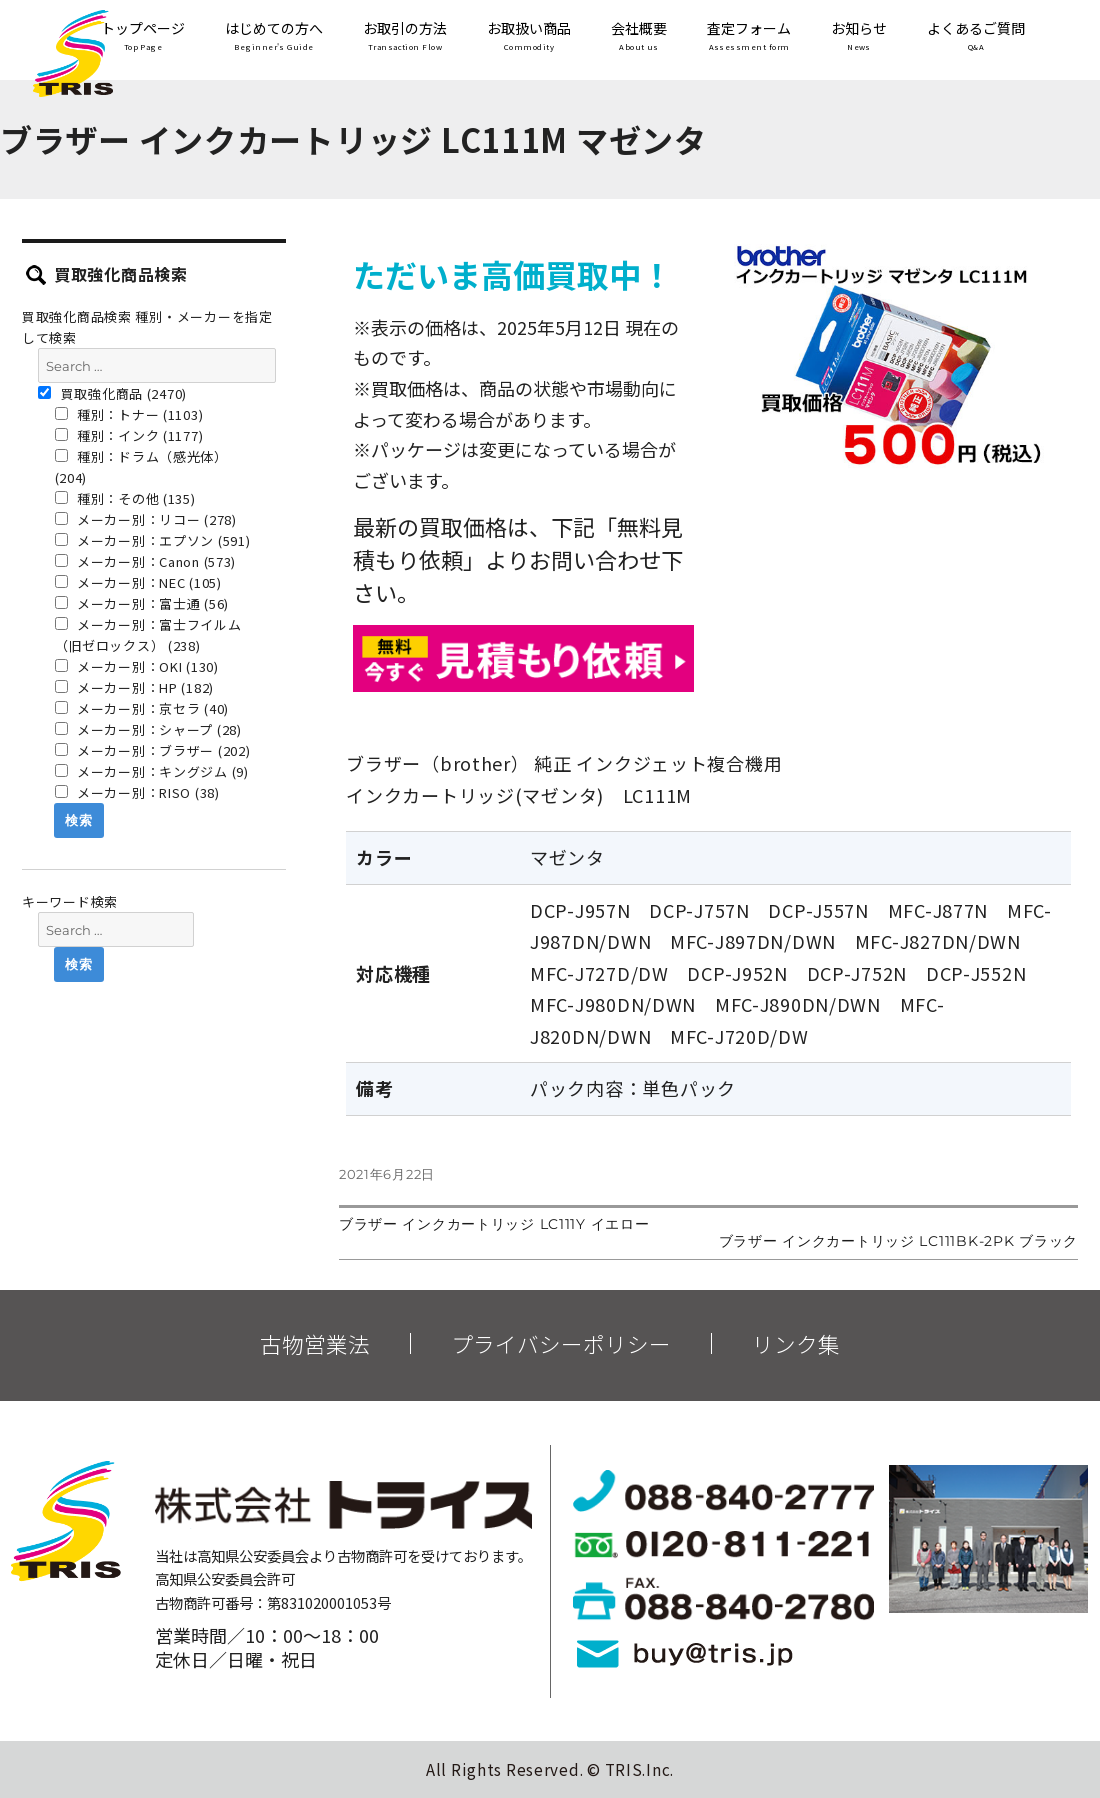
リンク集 (796, 1344)
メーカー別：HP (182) (135, 687)
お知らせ (859, 37)
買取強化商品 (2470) (112, 393)
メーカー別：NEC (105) (138, 582)
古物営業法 (315, 1344)
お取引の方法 (405, 37)
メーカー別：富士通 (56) (142, 603)
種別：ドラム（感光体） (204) (141, 467)
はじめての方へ (274, 37)
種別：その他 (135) (125, 498)
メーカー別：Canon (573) (146, 561)
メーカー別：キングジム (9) (152, 771)
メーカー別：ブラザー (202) (153, 750)
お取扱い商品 (529, 37)
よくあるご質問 (976, 37)
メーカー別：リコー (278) (146, 519)
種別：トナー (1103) (129, 414)
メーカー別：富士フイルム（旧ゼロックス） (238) (148, 635)
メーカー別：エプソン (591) (153, 540)
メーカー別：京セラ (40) (142, 708)
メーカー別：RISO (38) (137, 792)
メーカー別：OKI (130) (137, 666)
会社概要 (639, 37)
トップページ (143, 37)
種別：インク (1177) (129, 435)
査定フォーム (749, 37)
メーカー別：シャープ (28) (148, 729)
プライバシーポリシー (561, 1344)
